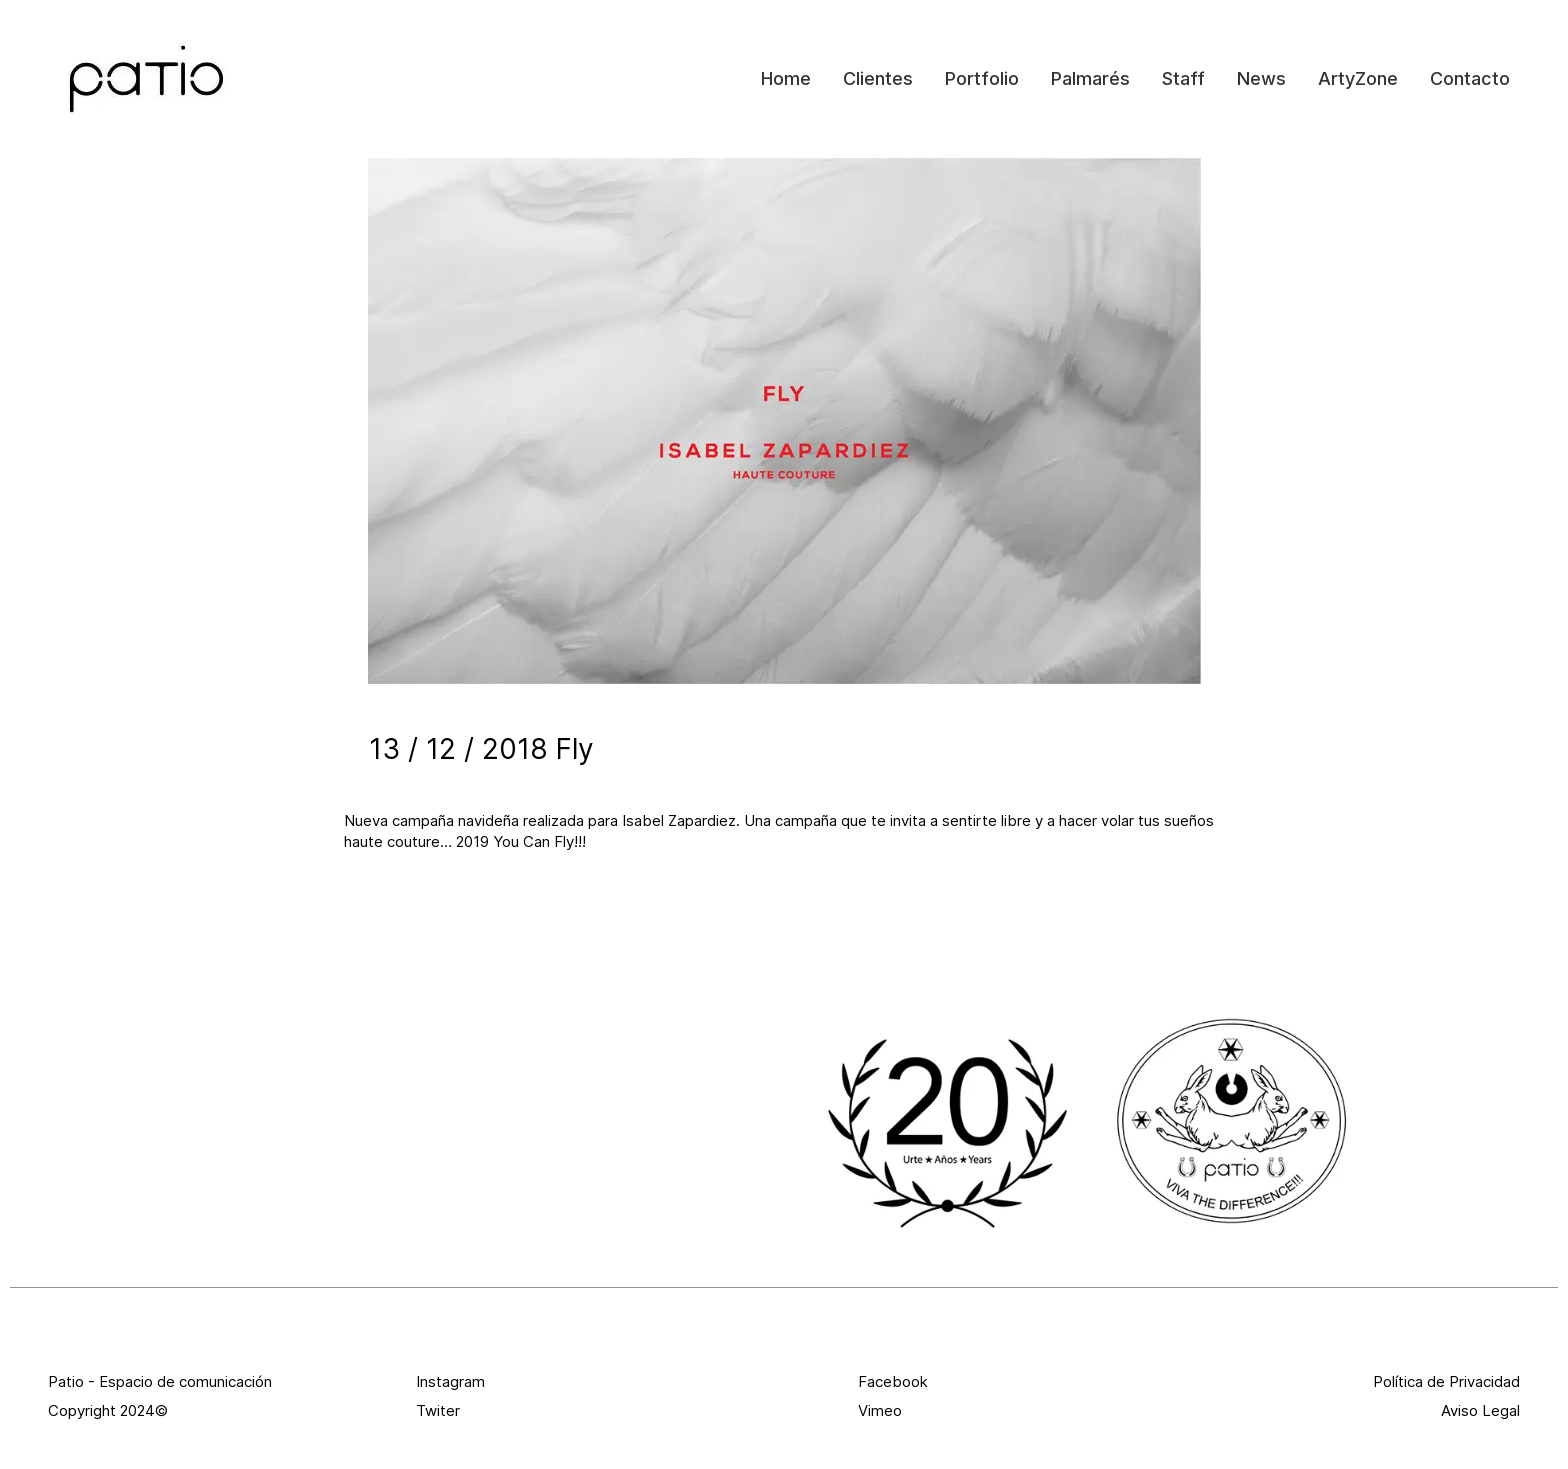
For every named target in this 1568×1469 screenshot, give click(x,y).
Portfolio (982, 78)
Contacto (1470, 78)
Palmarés (1090, 78)
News (1261, 78)
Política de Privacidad (1446, 1381)
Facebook (893, 1381)
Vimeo (880, 1410)
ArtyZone (1358, 78)
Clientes (878, 78)
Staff (1183, 78)
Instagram (450, 1381)
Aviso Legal (1480, 1410)
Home (786, 78)
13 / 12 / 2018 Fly (481, 749)
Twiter (438, 1410)
